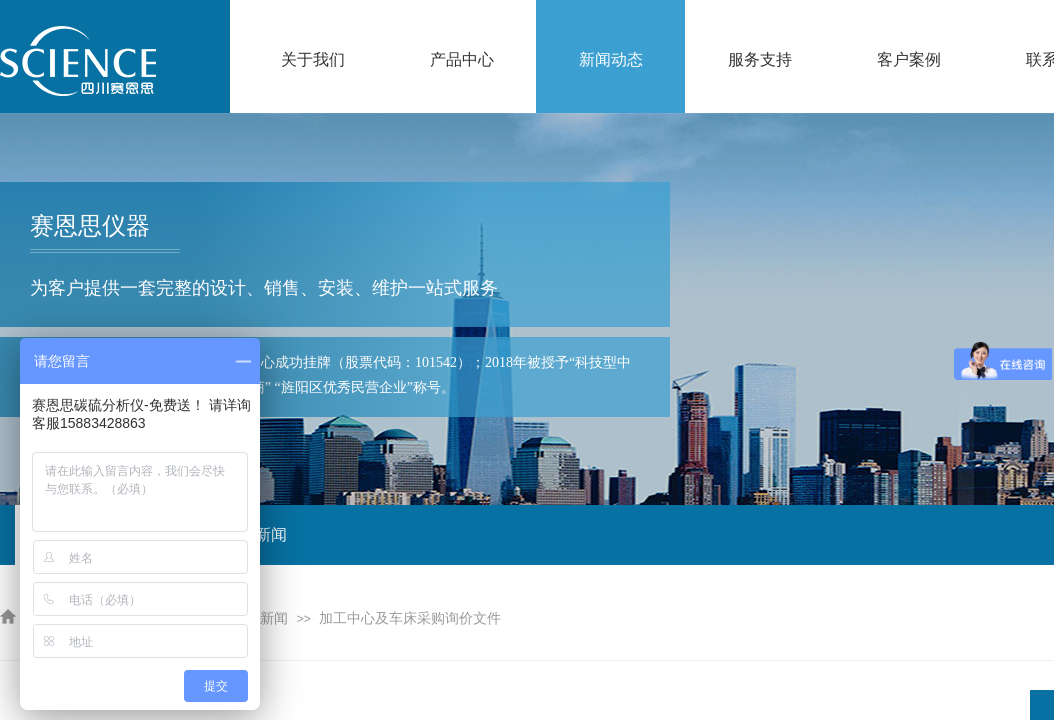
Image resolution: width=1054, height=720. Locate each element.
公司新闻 (260, 618)
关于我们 (313, 59)
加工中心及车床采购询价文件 (410, 618)
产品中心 (462, 59)
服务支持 (760, 59)
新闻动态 (611, 59)
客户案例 (909, 59)
